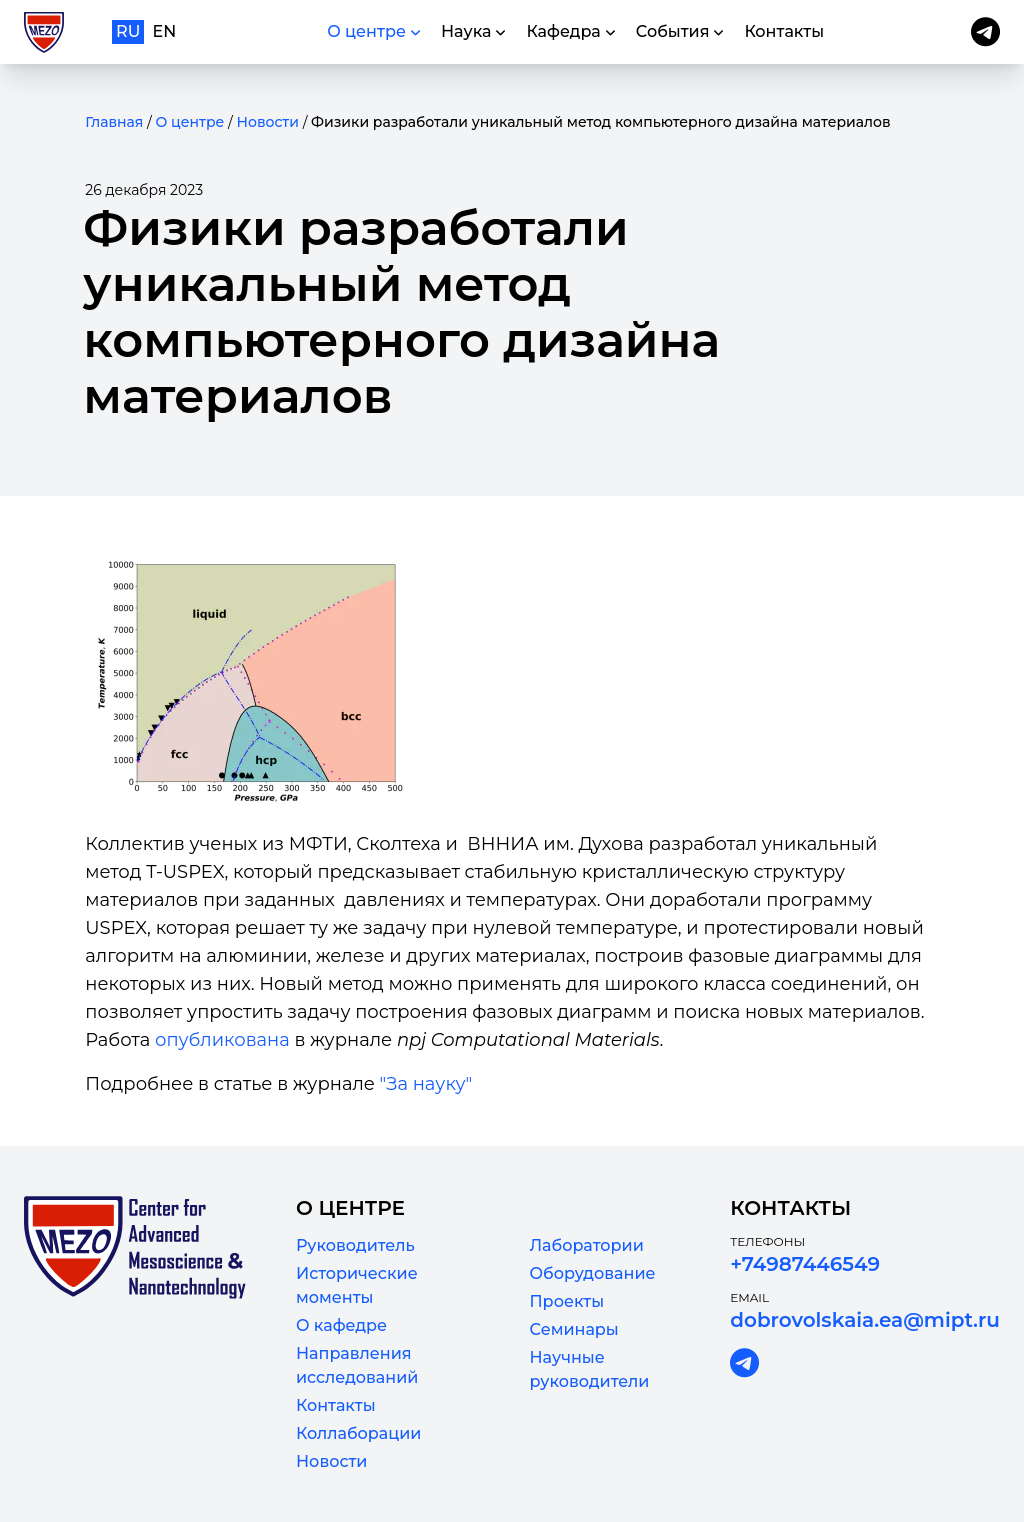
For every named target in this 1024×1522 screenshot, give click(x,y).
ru (128, 31)
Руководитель (355, 1245)
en (165, 31)
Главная (114, 122)
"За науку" (426, 1084)
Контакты (336, 1405)
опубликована (222, 1040)
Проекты (566, 1301)
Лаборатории (586, 1245)
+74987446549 (805, 1264)
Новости (267, 122)
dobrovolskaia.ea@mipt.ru (865, 1320)
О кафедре (341, 1325)
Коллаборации (358, 1433)
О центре (189, 122)
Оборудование (592, 1273)
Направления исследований (357, 1365)
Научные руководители (589, 1369)
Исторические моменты (357, 1285)
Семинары (573, 1329)
